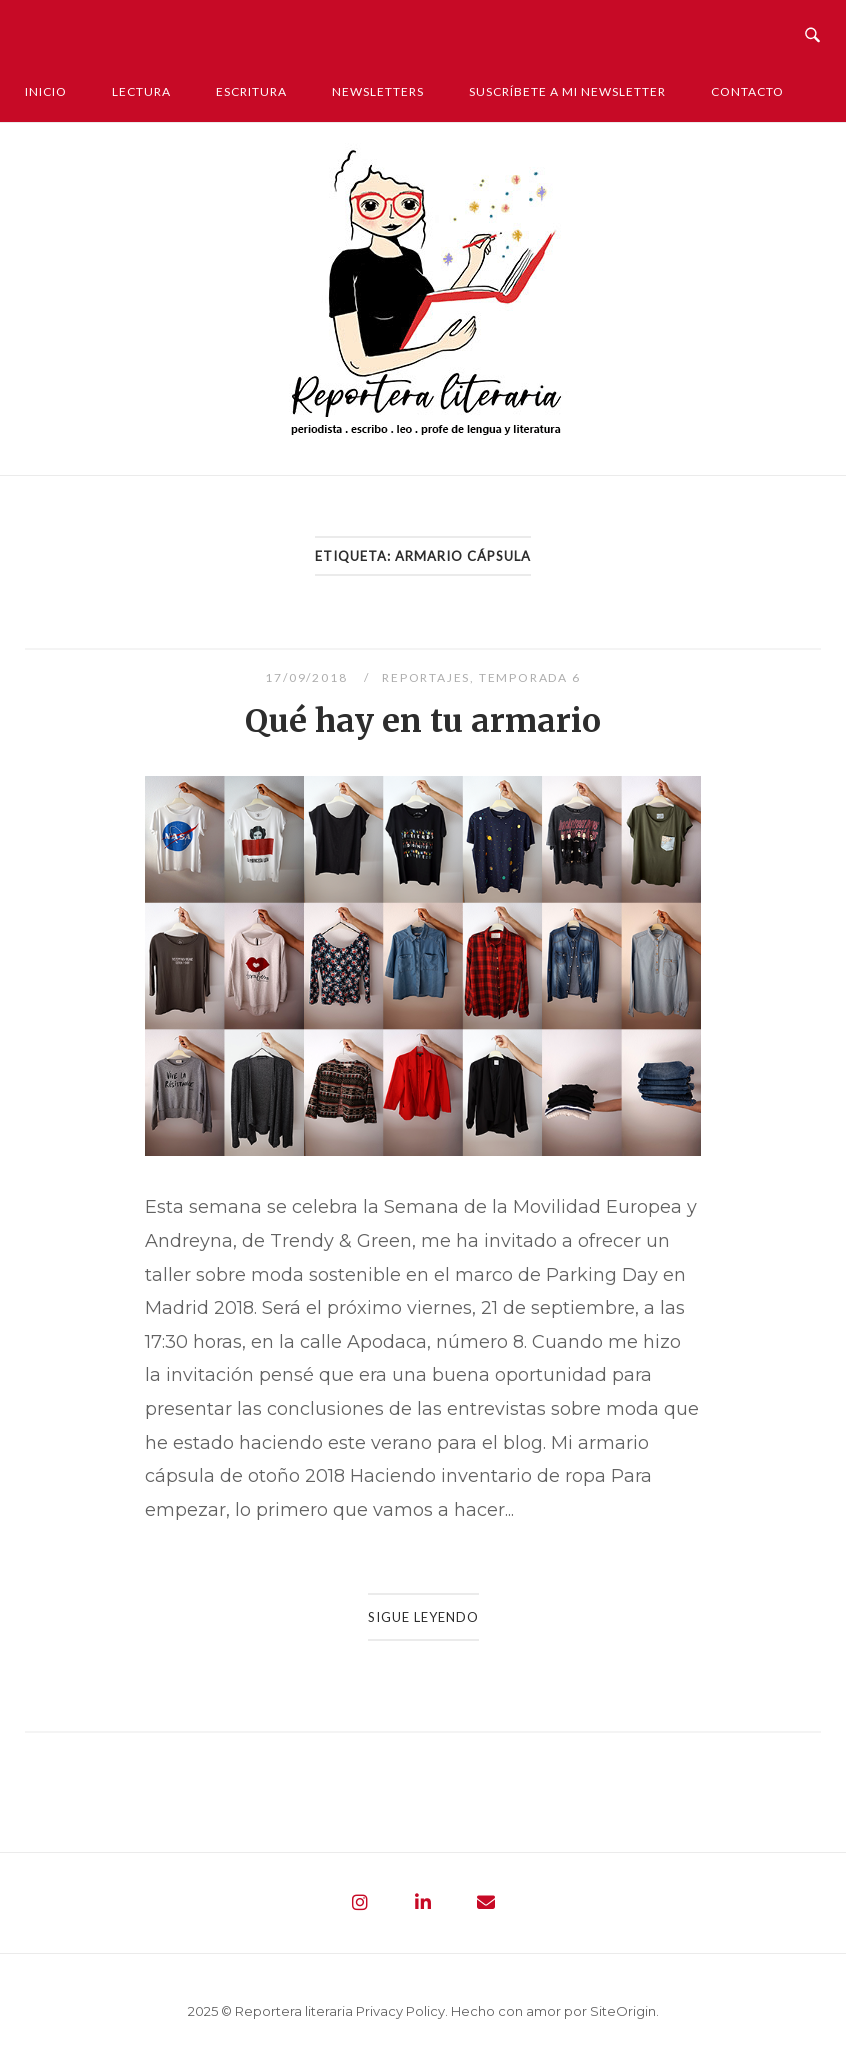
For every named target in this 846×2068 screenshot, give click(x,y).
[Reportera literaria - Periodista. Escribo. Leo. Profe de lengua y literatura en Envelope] (486, 1903)
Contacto (747, 91)
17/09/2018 (308, 677)
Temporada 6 (530, 677)
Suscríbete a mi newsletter (567, 91)
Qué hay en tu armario (423, 721)
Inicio (46, 91)
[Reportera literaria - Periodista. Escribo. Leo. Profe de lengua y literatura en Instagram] (360, 1903)
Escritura (251, 91)
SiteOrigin (623, 2011)
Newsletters (378, 91)
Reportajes (426, 677)
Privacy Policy (400, 2011)
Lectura (141, 91)
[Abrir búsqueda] (812, 30)
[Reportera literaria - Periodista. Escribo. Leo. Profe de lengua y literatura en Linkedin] (423, 1903)
